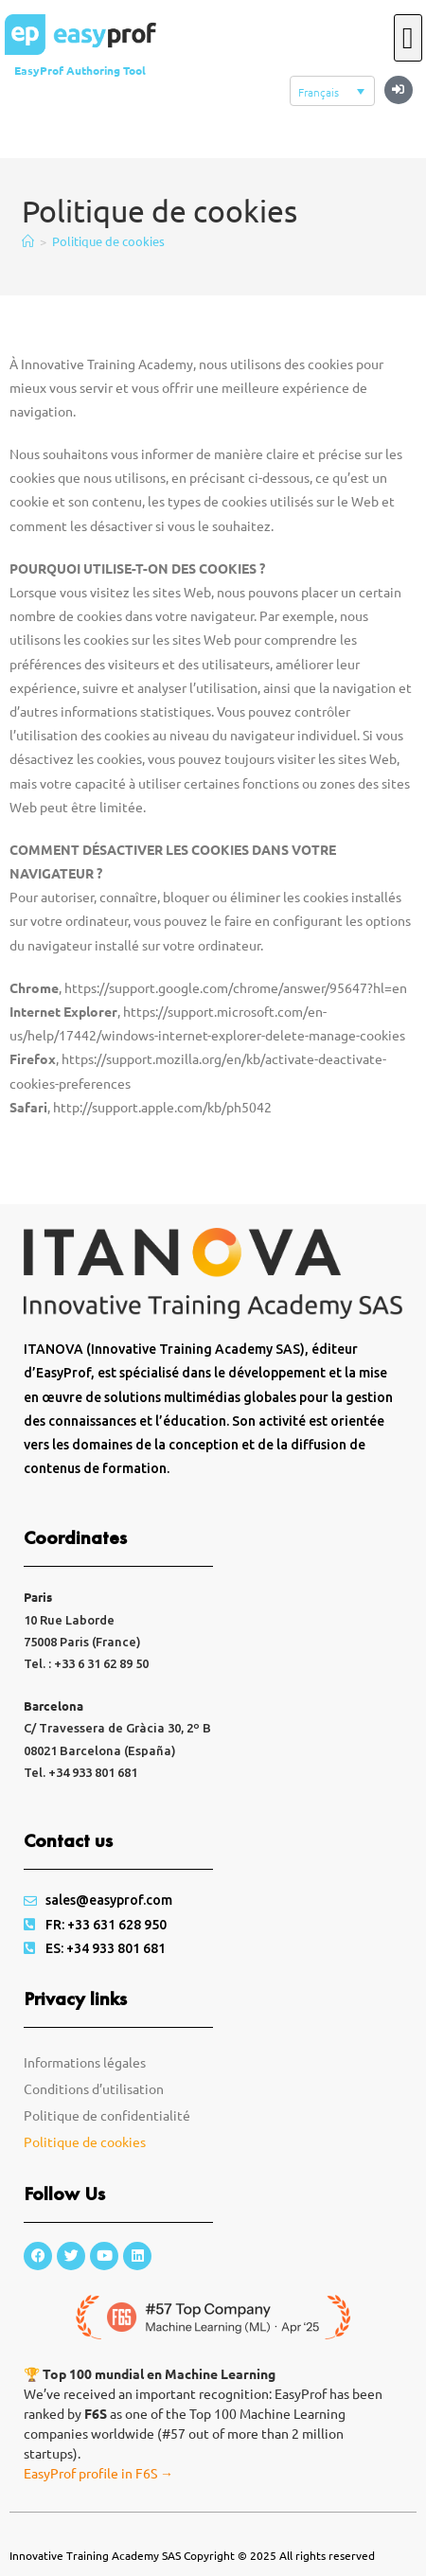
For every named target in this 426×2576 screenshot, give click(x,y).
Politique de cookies (108, 241)
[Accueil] (28, 241)
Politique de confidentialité (107, 2114)
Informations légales (85, 2061)
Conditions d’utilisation (94, 2088)
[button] (398, 90)
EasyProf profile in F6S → (98, 2472)
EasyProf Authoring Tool (80, 70)
